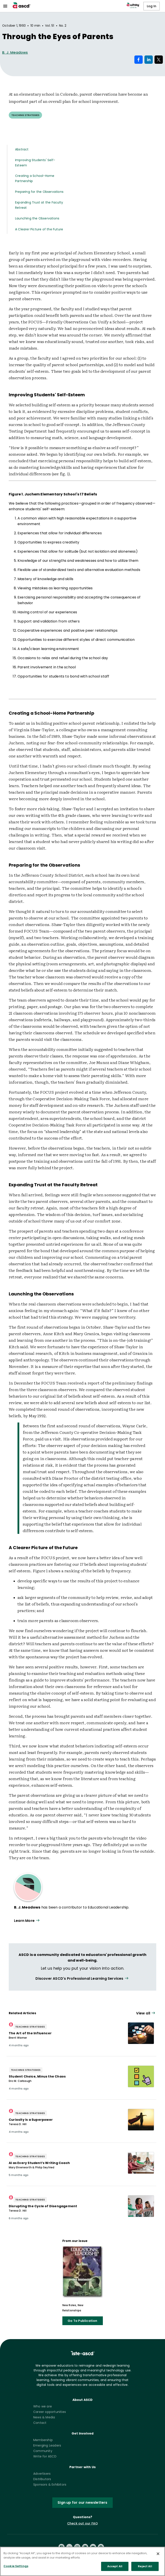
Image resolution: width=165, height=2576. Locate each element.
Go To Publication (82, 2321)
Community (42, 2451)
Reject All (145, 2570)
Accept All (114, 2570)
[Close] (158, 2557)
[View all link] (82, 1978)
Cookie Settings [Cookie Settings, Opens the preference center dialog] (16, 2570)
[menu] (5, 6)
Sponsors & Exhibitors (49, 2484)
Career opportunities (49, 2412)
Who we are (42, 2406)
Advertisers (42, 2473)
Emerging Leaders (47, 2445)
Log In (151, 6)
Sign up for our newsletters (82, 2502)
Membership (43, 2440)
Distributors (42, 2479)
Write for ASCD (44, 2456)
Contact (39, 2423)
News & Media (44, 2417)
